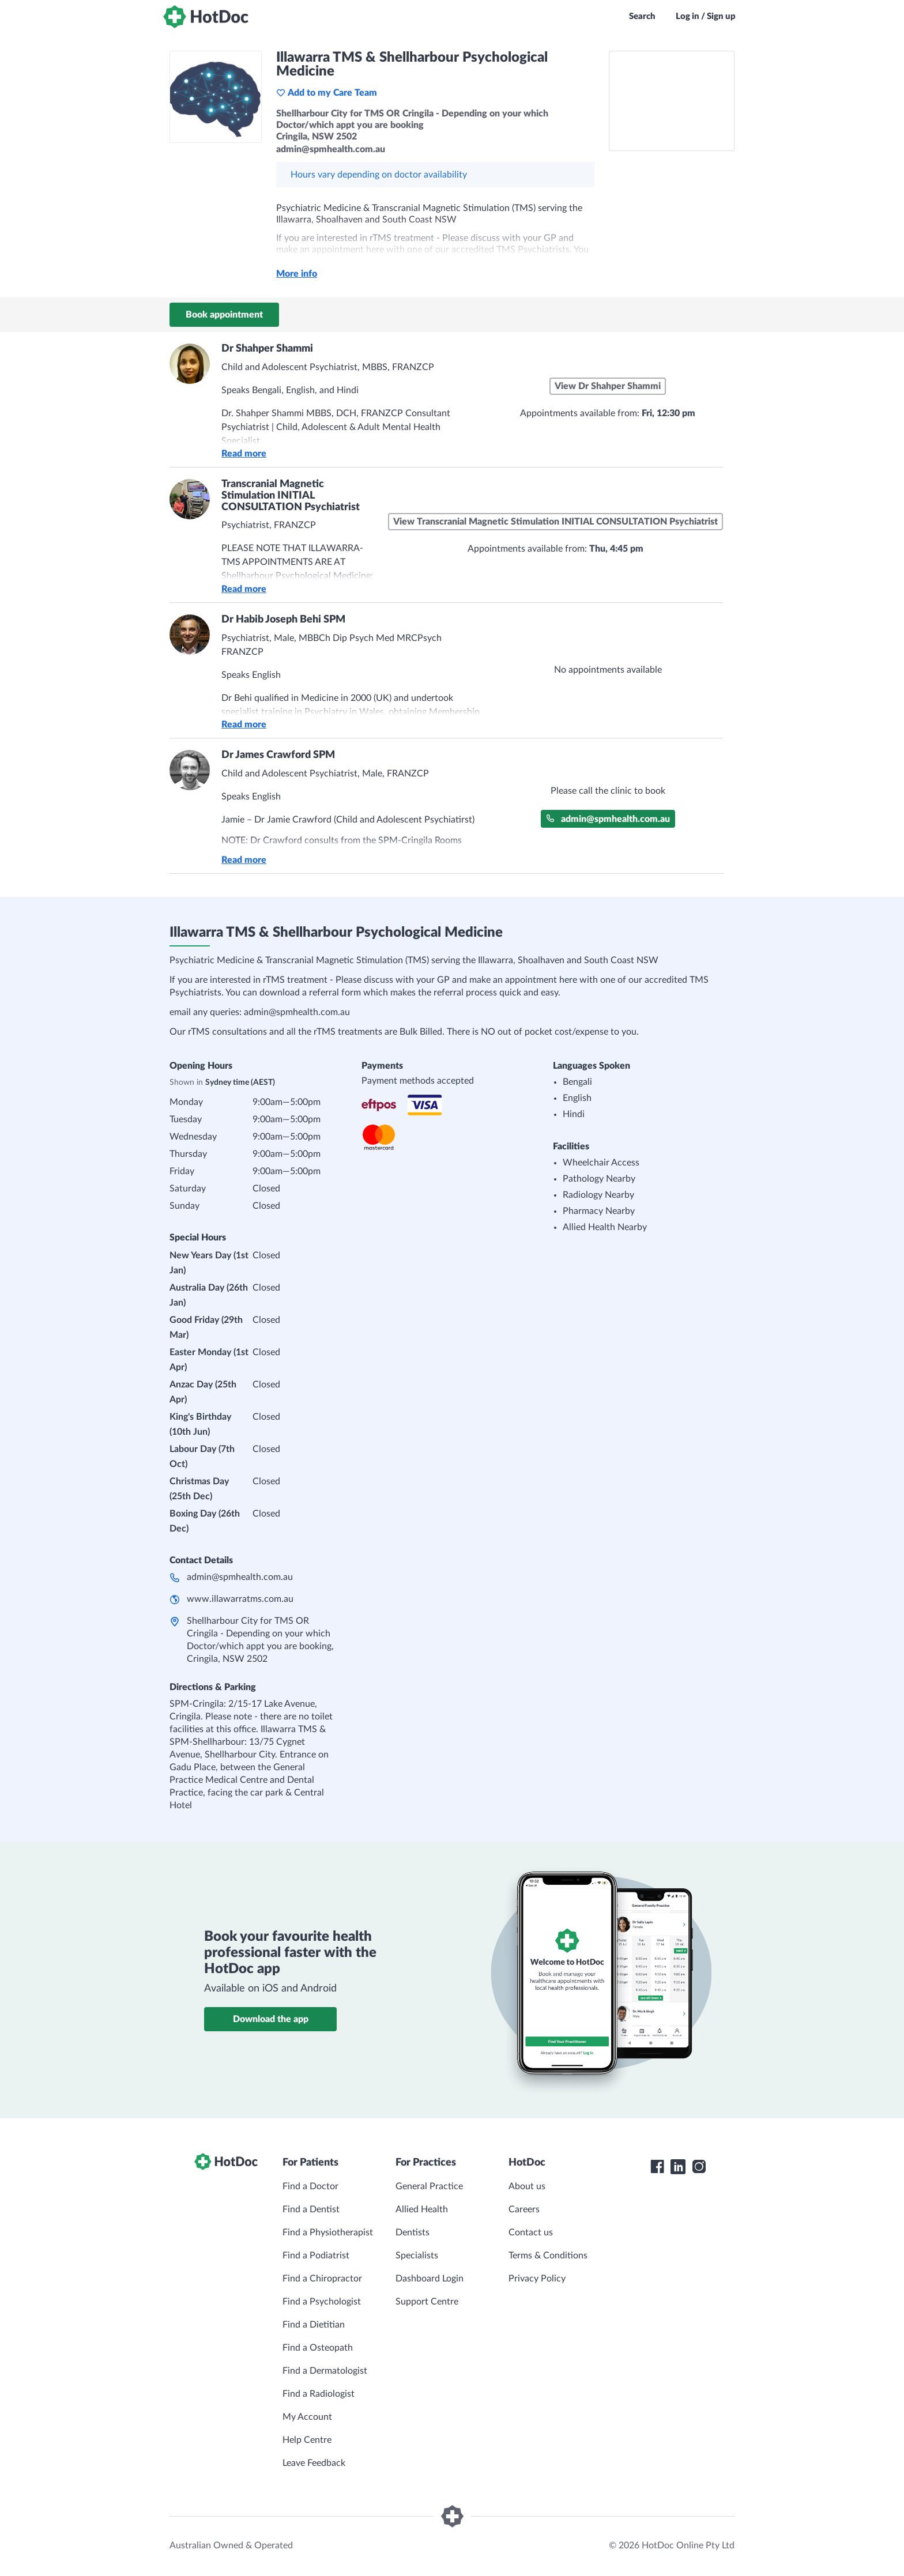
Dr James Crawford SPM (278, 755)
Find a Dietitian (313, 2324)
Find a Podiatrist (315, 2255)
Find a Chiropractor (322, 2278)
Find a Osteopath (317, 2347)
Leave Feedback (313, 2463)
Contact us (530, 2232)
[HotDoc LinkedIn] (678, 2166)
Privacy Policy (537, 2278)
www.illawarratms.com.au (240, 1599)
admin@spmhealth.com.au (608, 819)
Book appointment (224, 314)
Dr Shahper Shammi (267, 349)
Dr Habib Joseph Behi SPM (283, 619)
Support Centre (427, 2301)
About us (526, 2186)
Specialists (417, 2255)
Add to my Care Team (326, 92)
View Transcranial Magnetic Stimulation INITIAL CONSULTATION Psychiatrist (555, 521)
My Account (307, 2417)
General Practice (429, 2186)
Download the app (270, 2019)
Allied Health (422, 2209)
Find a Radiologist (318, 2393)
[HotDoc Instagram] (698, 2166)
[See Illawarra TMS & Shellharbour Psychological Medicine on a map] (671, 100)
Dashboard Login (430, 2278)
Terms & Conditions (547, 2255)
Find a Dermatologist (324, 2370)
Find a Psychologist (321, 2301)
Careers (524, 2209)
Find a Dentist (311, 2209)
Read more (243, 453)
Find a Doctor (310, 2186)
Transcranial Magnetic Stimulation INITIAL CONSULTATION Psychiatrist (290, 495)
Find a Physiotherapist (327, 2232)
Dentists (413, 2232)
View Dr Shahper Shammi (608, 386)
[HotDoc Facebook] (657, 2166)
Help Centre (307, 2440)
